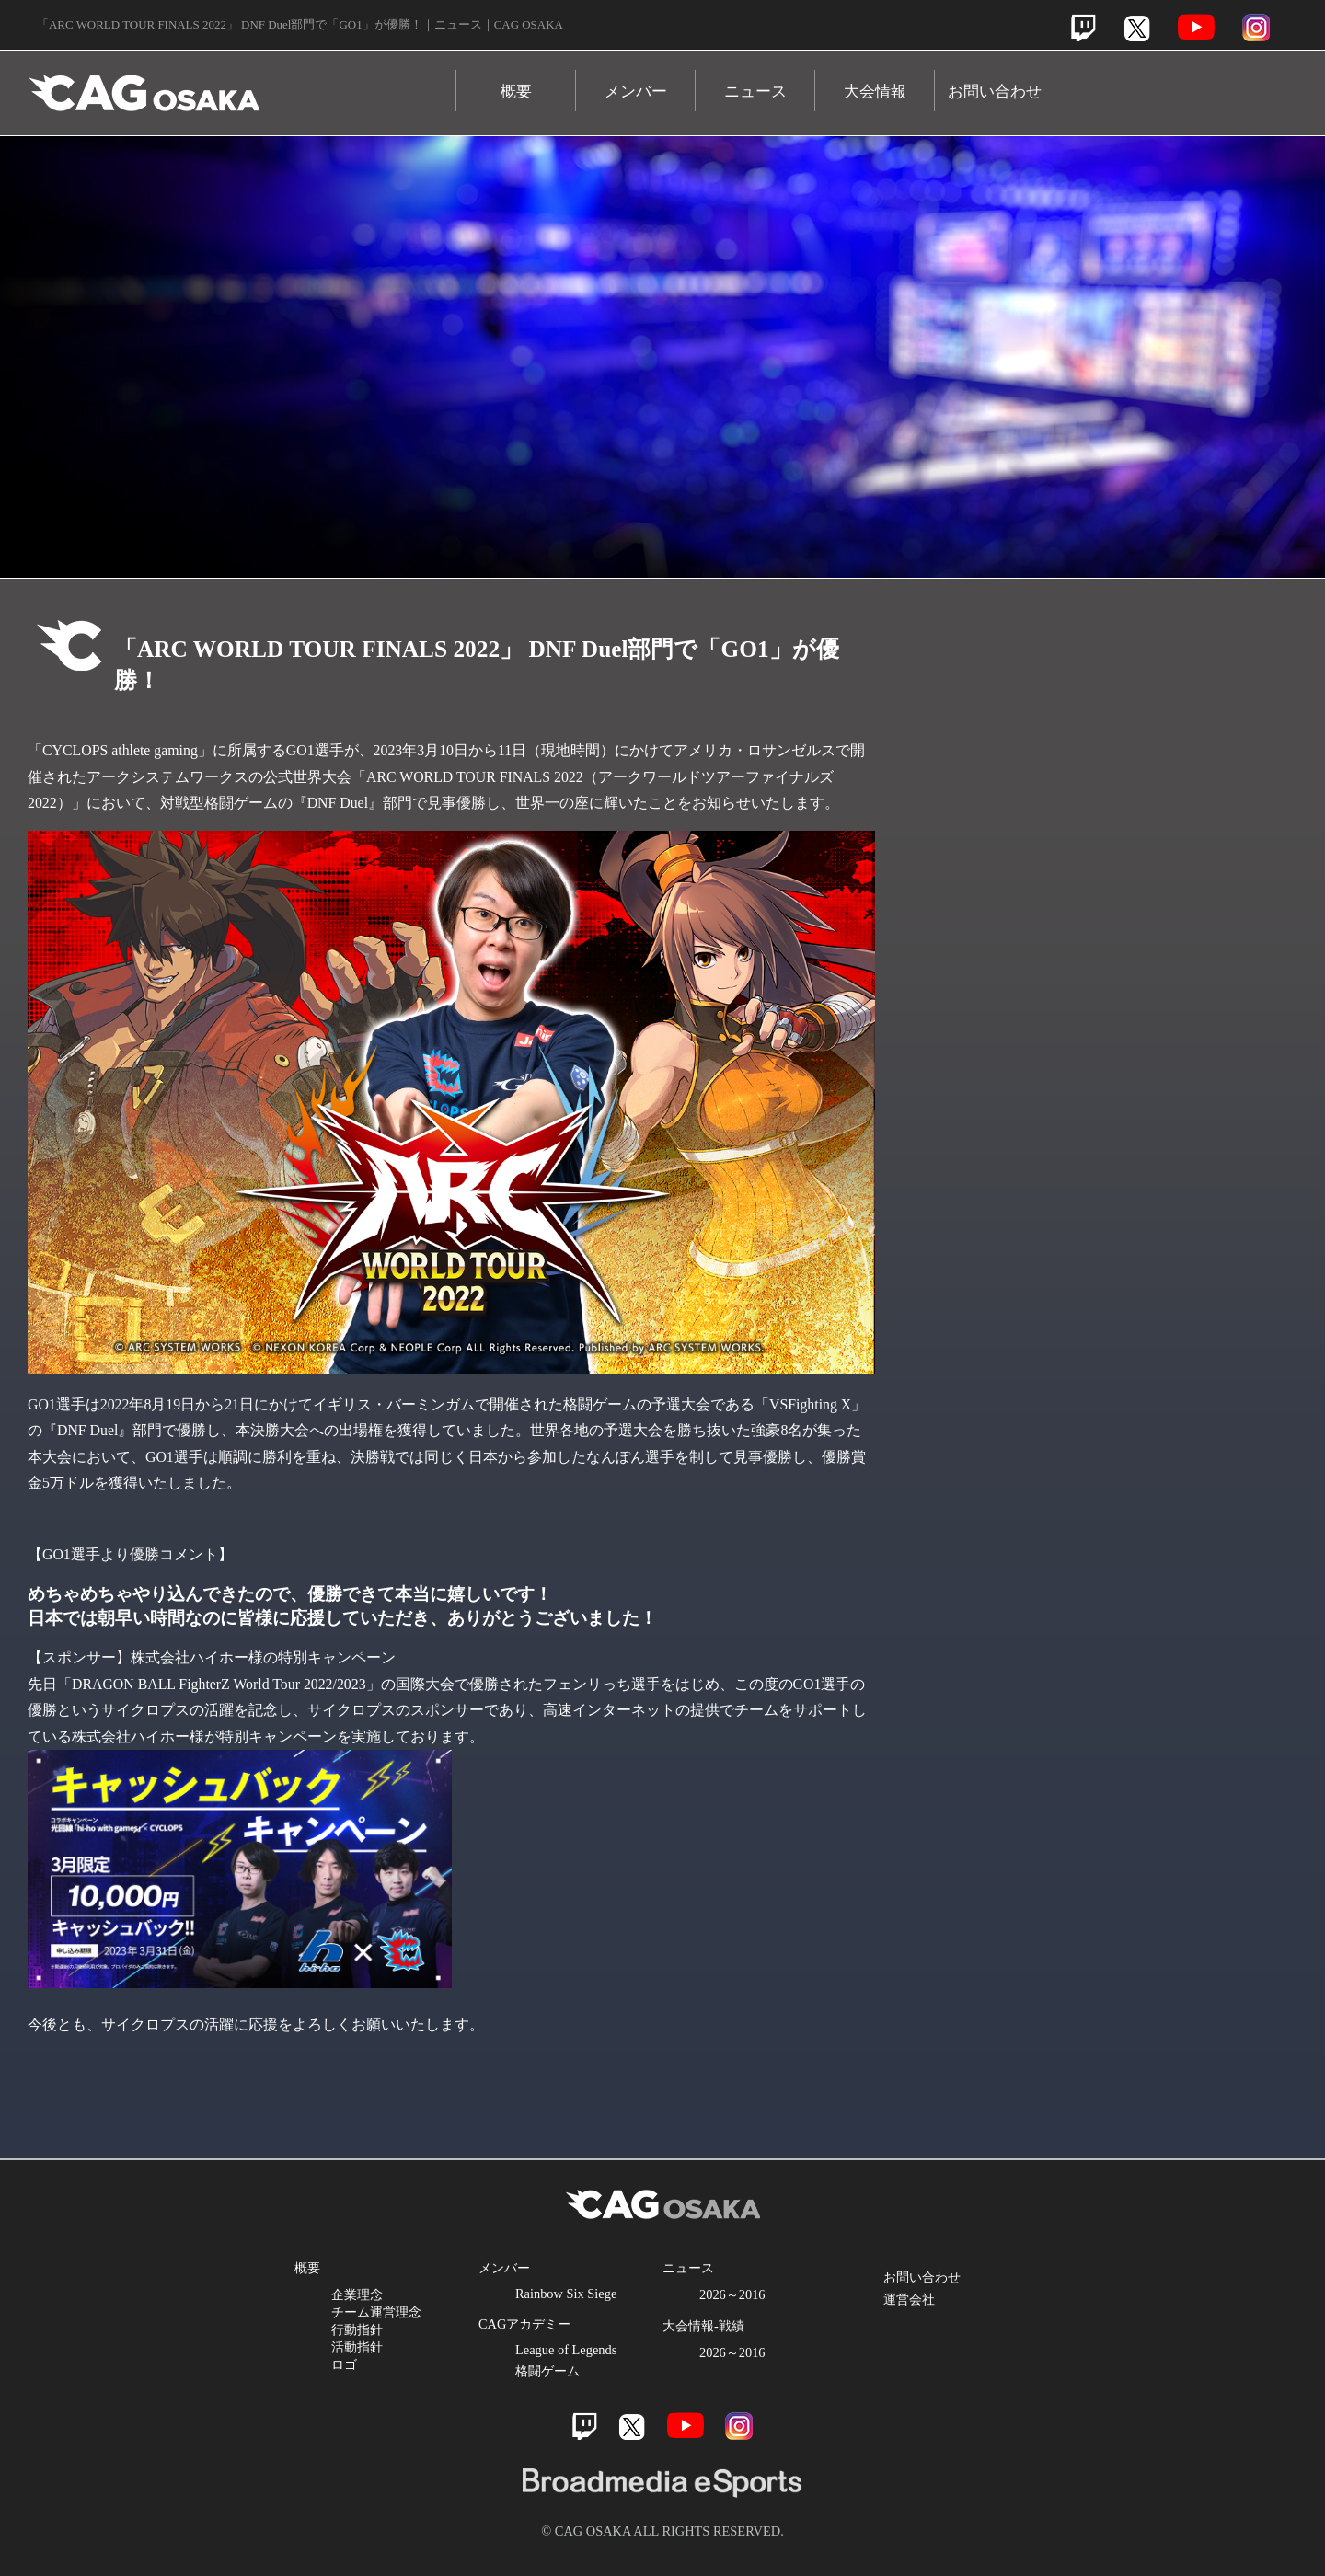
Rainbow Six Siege (565, 2293)
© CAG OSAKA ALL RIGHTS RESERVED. (662, 2531)
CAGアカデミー (524, 2324)
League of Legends (565, 2349)
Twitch (1083, 28)
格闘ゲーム (547, 2370)
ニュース (755, 91)
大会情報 (875, 91)
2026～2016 (732, 2294)
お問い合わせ (995, 91)
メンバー (636, 91)
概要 (516, 91)
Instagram (1256, 27)
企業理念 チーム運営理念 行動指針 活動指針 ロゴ (376, 2329)
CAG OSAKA (242, 84)
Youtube (1196, 27)
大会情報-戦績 (703, 2325)
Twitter (1136, 28)
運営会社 (909, 2299)
